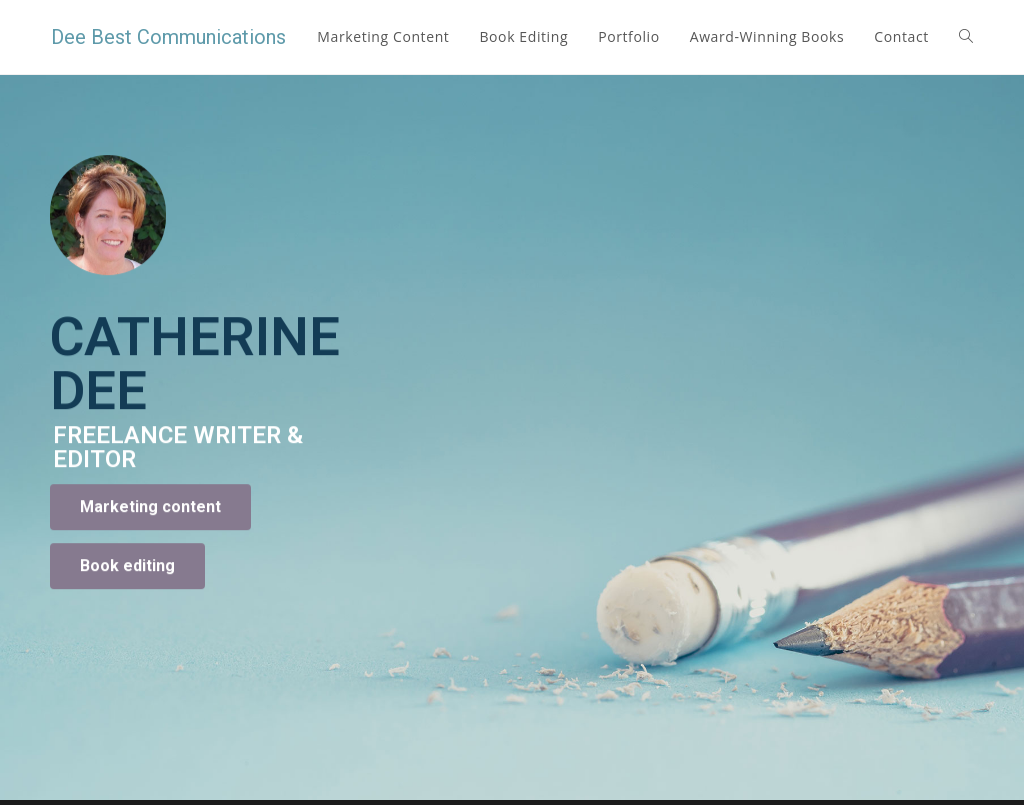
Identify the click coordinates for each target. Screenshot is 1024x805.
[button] (150, 558)
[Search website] (966, 37)
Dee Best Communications (168, 37)
